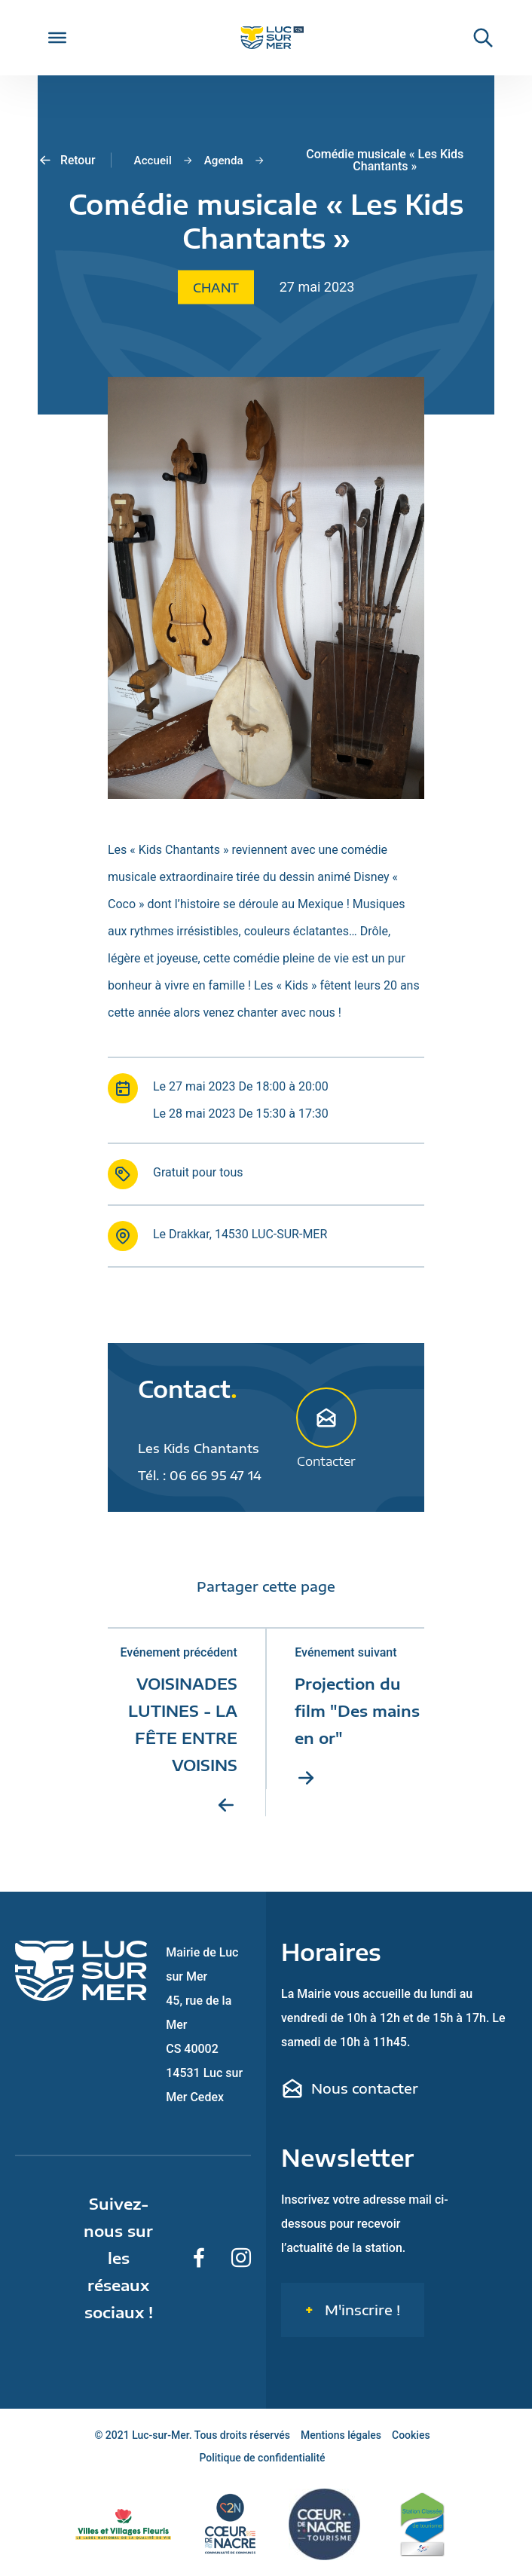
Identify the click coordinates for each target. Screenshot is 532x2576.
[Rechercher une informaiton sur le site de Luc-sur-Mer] (475, 37)
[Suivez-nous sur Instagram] (241, 2259)
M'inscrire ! (360, 2310)
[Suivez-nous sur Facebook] (199, 2259)
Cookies (411, 2436)
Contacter (326, 1427)
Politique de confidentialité (262, 2458)
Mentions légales (341, 2436)
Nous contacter (349, 2089)
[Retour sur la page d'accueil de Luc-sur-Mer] (266, 38)
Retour (67, 160)
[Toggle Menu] (57, 37)
